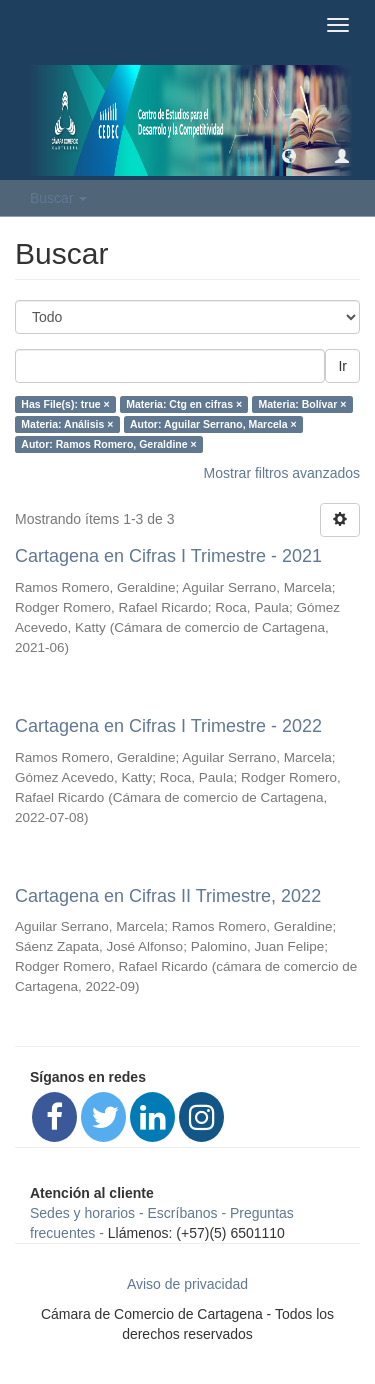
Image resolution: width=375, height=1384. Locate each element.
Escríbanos (183, 1213)
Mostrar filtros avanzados (282, 473)
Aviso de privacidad (187, 1284)
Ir (342, 366)
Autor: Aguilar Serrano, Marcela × (213, 424)
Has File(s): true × (65, 404)
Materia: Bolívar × (303, 404)
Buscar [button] (58, 198)
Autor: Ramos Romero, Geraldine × (108, 444)
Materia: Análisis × (67, 424)
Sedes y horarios (82, 1213)
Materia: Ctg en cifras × (184, 404)
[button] (289, 155)
